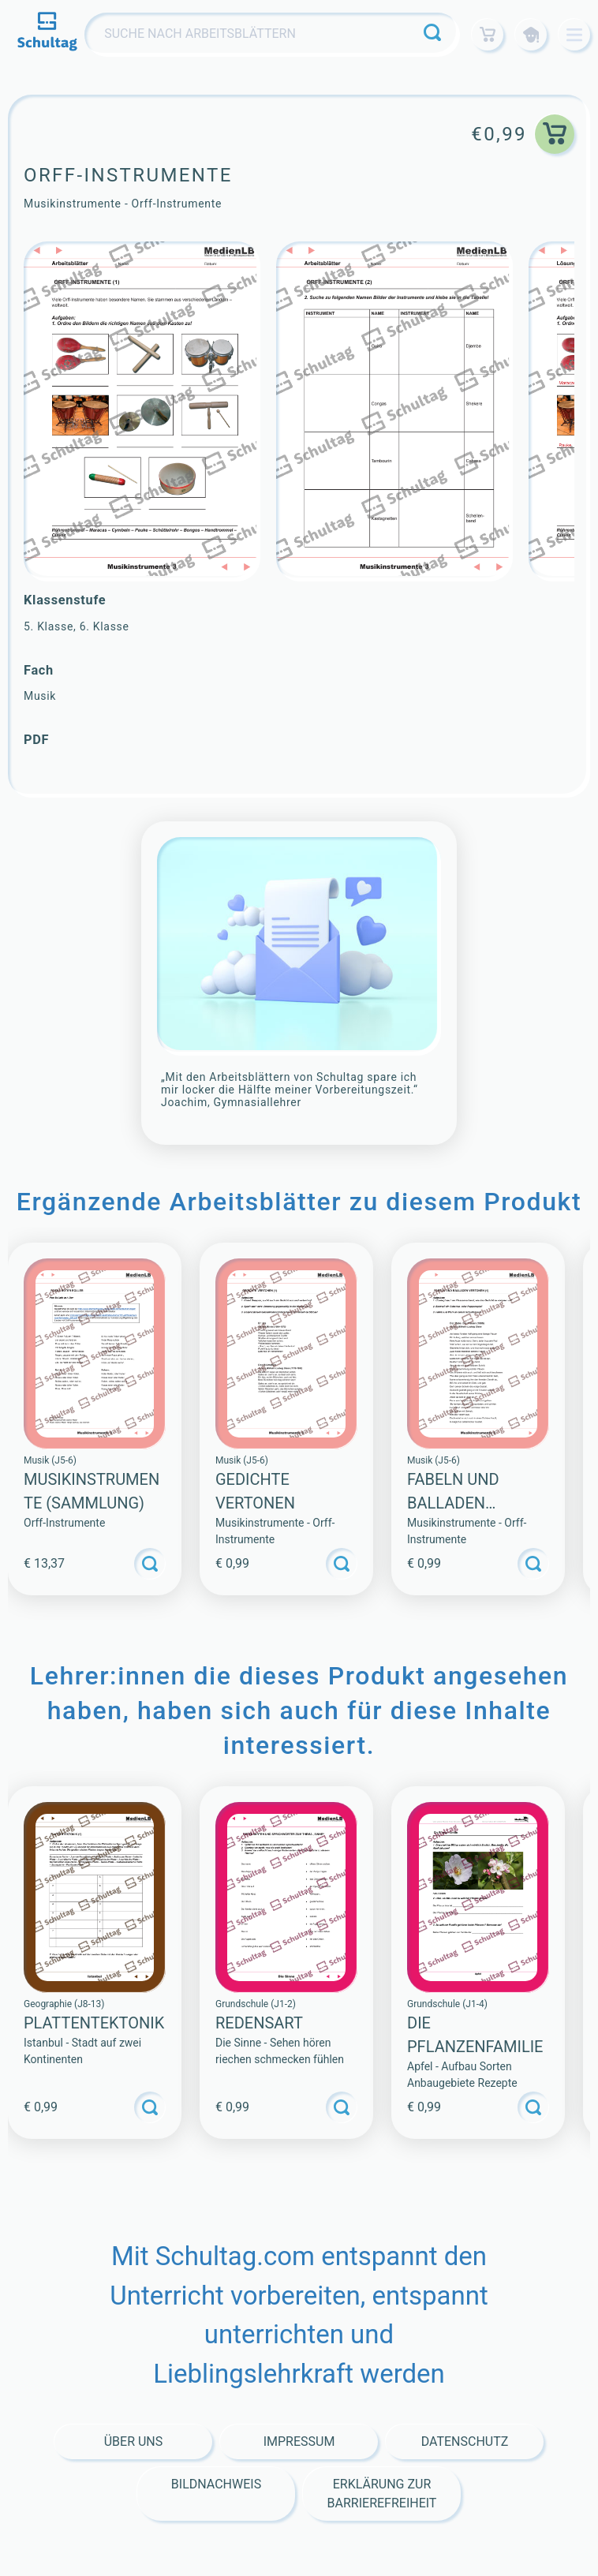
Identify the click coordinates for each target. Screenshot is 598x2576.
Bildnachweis (216, 2484)
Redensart (259, 2022)
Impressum (299, 2441)
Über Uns (133, 2441)
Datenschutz (465, 2441)
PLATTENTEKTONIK (94, 2022)
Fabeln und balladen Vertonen (453, 1503)
